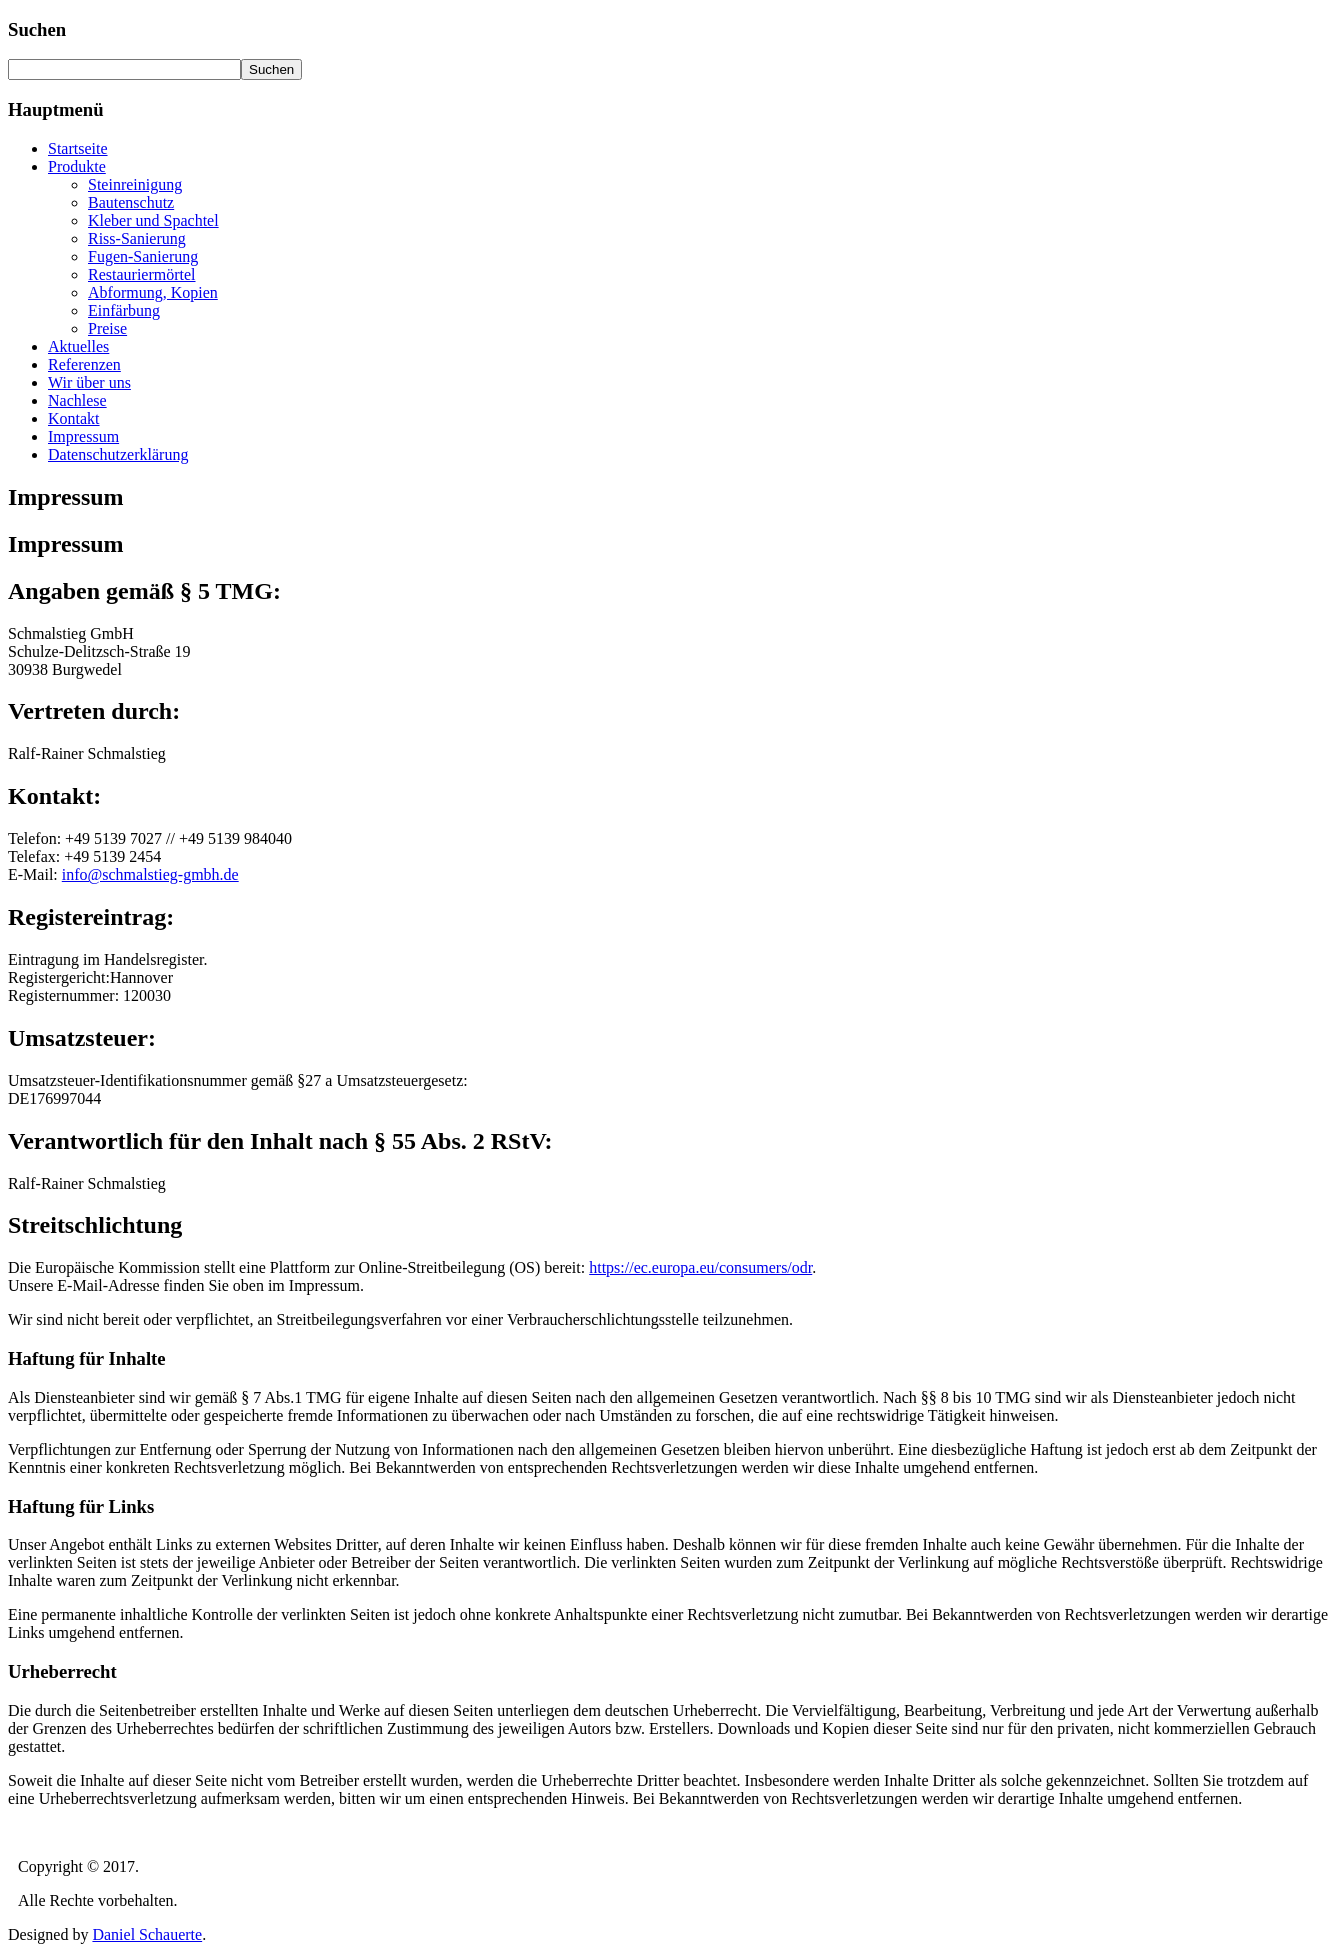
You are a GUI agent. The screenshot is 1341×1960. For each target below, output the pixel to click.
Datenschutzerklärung (118, 454)
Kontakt (74, 418)
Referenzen (84, 364)
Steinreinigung (135, 184)
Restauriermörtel (142, 274)
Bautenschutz (131, 202)
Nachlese (77, 400)
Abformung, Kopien (153, 292)
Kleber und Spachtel (153, 220)
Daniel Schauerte (147, 1934)
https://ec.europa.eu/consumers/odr (700, 1267)
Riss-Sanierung (137, 238)
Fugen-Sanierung (143, 256)
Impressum (83, 436)
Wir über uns (89, 382)
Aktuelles (78, 346)
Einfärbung (124, 310)
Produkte (77, 166)
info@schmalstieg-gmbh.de (150, 874)
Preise (107, 328)
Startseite (78, 148)
